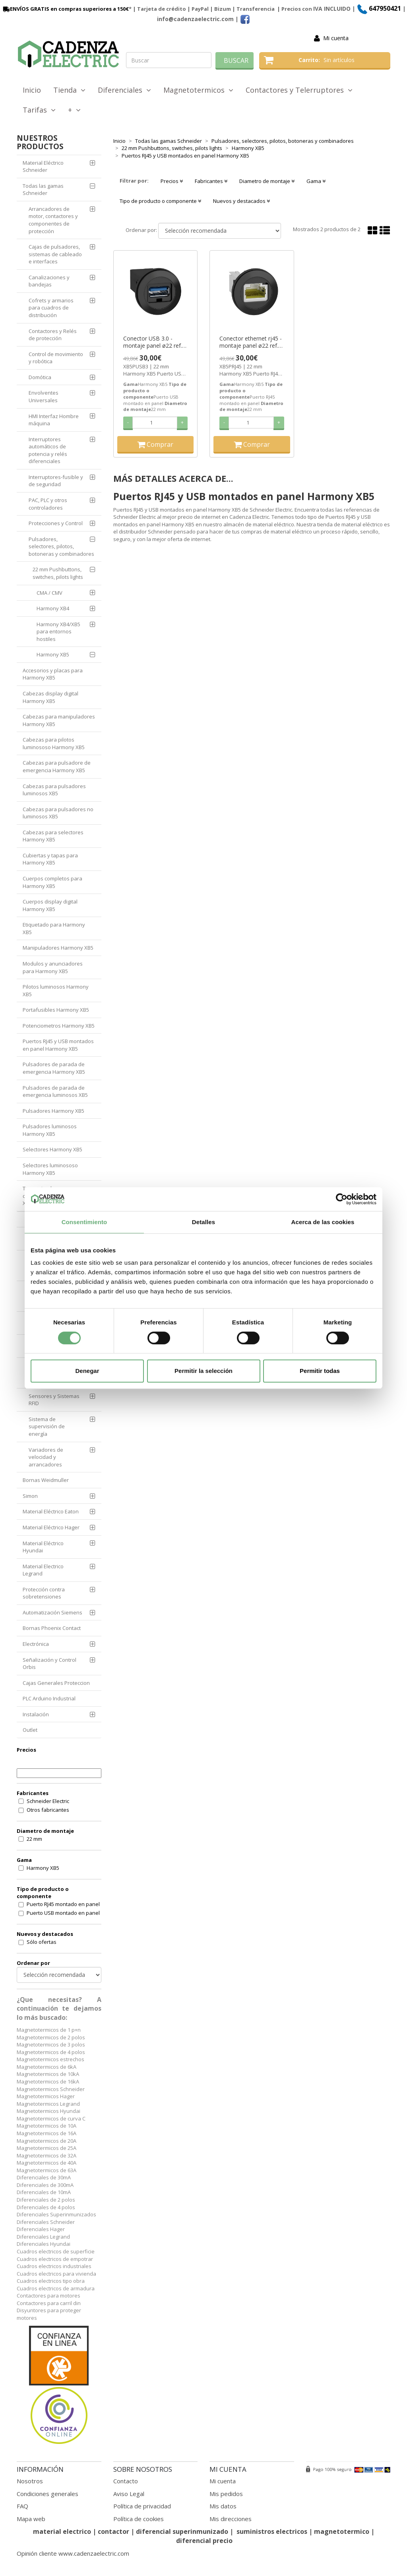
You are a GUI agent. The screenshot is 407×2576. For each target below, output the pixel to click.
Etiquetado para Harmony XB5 (54, 928)
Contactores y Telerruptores (299, 90)
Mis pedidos (226, 2494)
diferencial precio (204, 2540)
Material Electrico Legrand (43, 1570)
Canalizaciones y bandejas (49, 281)
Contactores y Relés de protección (53, 334)
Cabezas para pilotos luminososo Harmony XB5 (54, 743)
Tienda (69, 90)
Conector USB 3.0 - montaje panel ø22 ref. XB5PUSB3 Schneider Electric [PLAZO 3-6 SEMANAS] (152, 342)
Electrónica (36, 1643)
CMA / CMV (49, 592)
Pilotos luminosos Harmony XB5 (56, 990)
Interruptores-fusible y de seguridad (56, 480)
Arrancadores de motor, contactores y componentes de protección (53, 220)
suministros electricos (271, 2531)
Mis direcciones (230, 2519)
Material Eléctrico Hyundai (43, 1547)
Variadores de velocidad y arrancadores (46, 1457)
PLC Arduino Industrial (49, 1698)
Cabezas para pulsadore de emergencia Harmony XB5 (57, 766)
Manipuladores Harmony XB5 (58, 947)
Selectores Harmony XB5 (52, 1149)
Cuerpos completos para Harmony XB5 (52, 882)
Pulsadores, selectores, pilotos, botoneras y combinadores (61, 546)
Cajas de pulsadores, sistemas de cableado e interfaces (55, 254)
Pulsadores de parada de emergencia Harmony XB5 (54, 1068)
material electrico (62, 2531)
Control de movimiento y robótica (56, 357)
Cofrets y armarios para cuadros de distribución (51, 308)
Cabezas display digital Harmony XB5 (50, 697)
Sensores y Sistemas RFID (54, 1399)
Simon (30, 1495)
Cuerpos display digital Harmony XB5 (50, 905)
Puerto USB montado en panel (63, 1912)
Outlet (30, 1729)
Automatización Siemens (52, 1612)
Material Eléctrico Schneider (43, 166)
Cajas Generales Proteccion (56, 1682)
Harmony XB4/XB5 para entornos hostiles (58, 632)
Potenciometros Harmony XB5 (59, 1025)
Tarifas (39, 110)
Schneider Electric (48, 1801)
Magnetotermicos (198, 90)
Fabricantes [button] (211, 181)
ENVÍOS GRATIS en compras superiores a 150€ (65, 8)
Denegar (87, 1370)
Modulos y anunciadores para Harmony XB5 (53, 967)
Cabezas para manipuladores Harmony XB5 (59, 720)
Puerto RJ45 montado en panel (63, 1904)
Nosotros (30, 2481)
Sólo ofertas (41, 1941)
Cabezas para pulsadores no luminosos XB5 (58, 813)
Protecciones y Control (56, 523)
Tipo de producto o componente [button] (160, 200)
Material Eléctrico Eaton (51, 1511)
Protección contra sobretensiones (44, 1593)
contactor (113, 2531)
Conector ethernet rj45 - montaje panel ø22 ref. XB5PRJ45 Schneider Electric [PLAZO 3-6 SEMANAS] (250, 342)
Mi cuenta (336, 38)
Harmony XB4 (53, 608)
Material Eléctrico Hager (51, 1527)
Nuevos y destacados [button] (241, 200)
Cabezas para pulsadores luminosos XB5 (54, 790)
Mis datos (222, 2506)
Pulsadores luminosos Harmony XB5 (50, 1130)
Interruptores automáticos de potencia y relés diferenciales (48, 450)
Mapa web (31, 2519)
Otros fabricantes (48, 1809)
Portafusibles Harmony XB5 (56, 1009)
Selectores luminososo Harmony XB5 (50, 1169)
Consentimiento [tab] (84, 1222)
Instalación (36, 1714)
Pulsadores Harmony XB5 (53, 1110)
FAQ (22, 2506)
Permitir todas (320, 1370)
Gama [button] (316, 181)
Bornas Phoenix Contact (52, 1628)
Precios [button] (172, 181)
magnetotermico (342, 2531)
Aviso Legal (128, 2494)
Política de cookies (138, 2519)
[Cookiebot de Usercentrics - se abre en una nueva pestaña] (341, 1199)
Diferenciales (124, 90)
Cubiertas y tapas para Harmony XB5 (50, 859)
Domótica (40, 377)
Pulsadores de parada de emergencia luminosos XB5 (55, 1091)
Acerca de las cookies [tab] (323, 1222)
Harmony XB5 (53, 654)
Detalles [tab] (203, 1222)
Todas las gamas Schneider (43, 189)
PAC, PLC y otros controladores (48, 504)
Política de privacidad (142, 2506)
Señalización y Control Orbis (49, 1663)
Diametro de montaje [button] (267, 181)
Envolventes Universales (43, 396)
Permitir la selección (203, 1370)
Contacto (125, 2481)
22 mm (34, 1838)
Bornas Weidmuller (46, 1480)
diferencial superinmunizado (182, 2531)
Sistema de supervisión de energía (47, 1426)
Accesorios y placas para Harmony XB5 (53, 674)
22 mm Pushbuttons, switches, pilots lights (58, 573)
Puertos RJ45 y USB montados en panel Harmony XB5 (58, 1045)
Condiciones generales (47, 2494)
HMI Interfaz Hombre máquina (54, 420)
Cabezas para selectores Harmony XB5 (53, 836)
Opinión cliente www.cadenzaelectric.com (73, 2553)
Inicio (32, 90)
